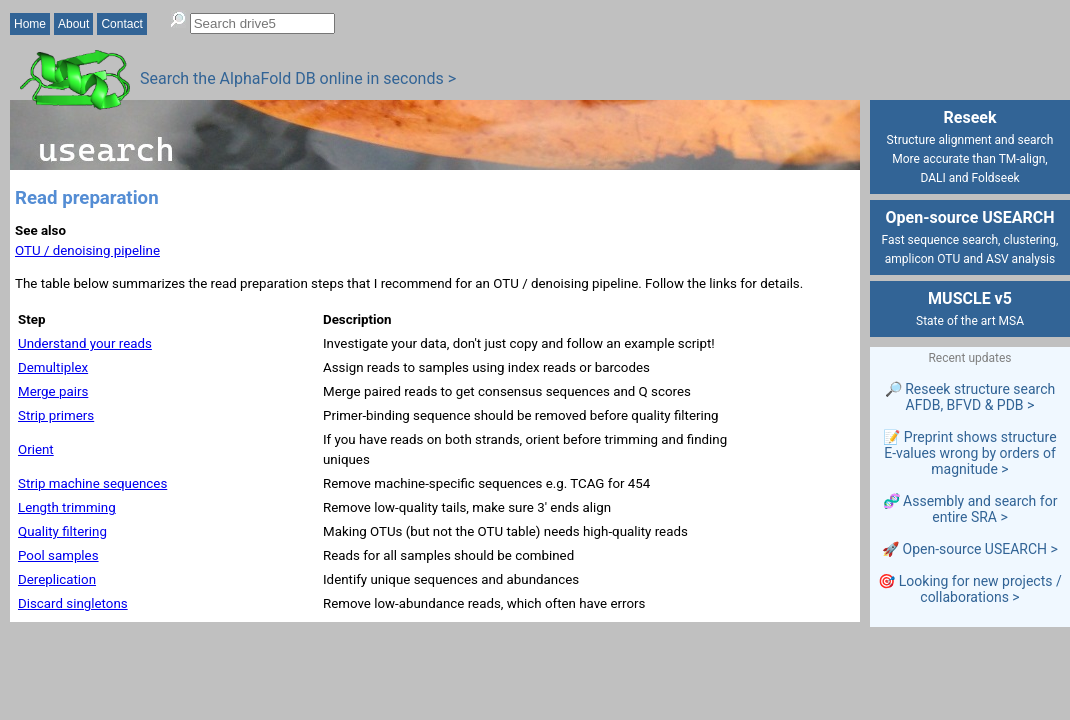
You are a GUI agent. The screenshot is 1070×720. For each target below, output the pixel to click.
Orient (36, 449)
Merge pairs (53, 391)
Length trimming (67, 507)
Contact (121, 24)
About (73, 24)
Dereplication (57, 579)
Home (30, 24)
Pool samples (58, 555)
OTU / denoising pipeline (87, 250)
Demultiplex (53, 367)
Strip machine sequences (92, 483)
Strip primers (56, 415)
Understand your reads (85, 343)
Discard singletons (73, 603)
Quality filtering (62, 531)
